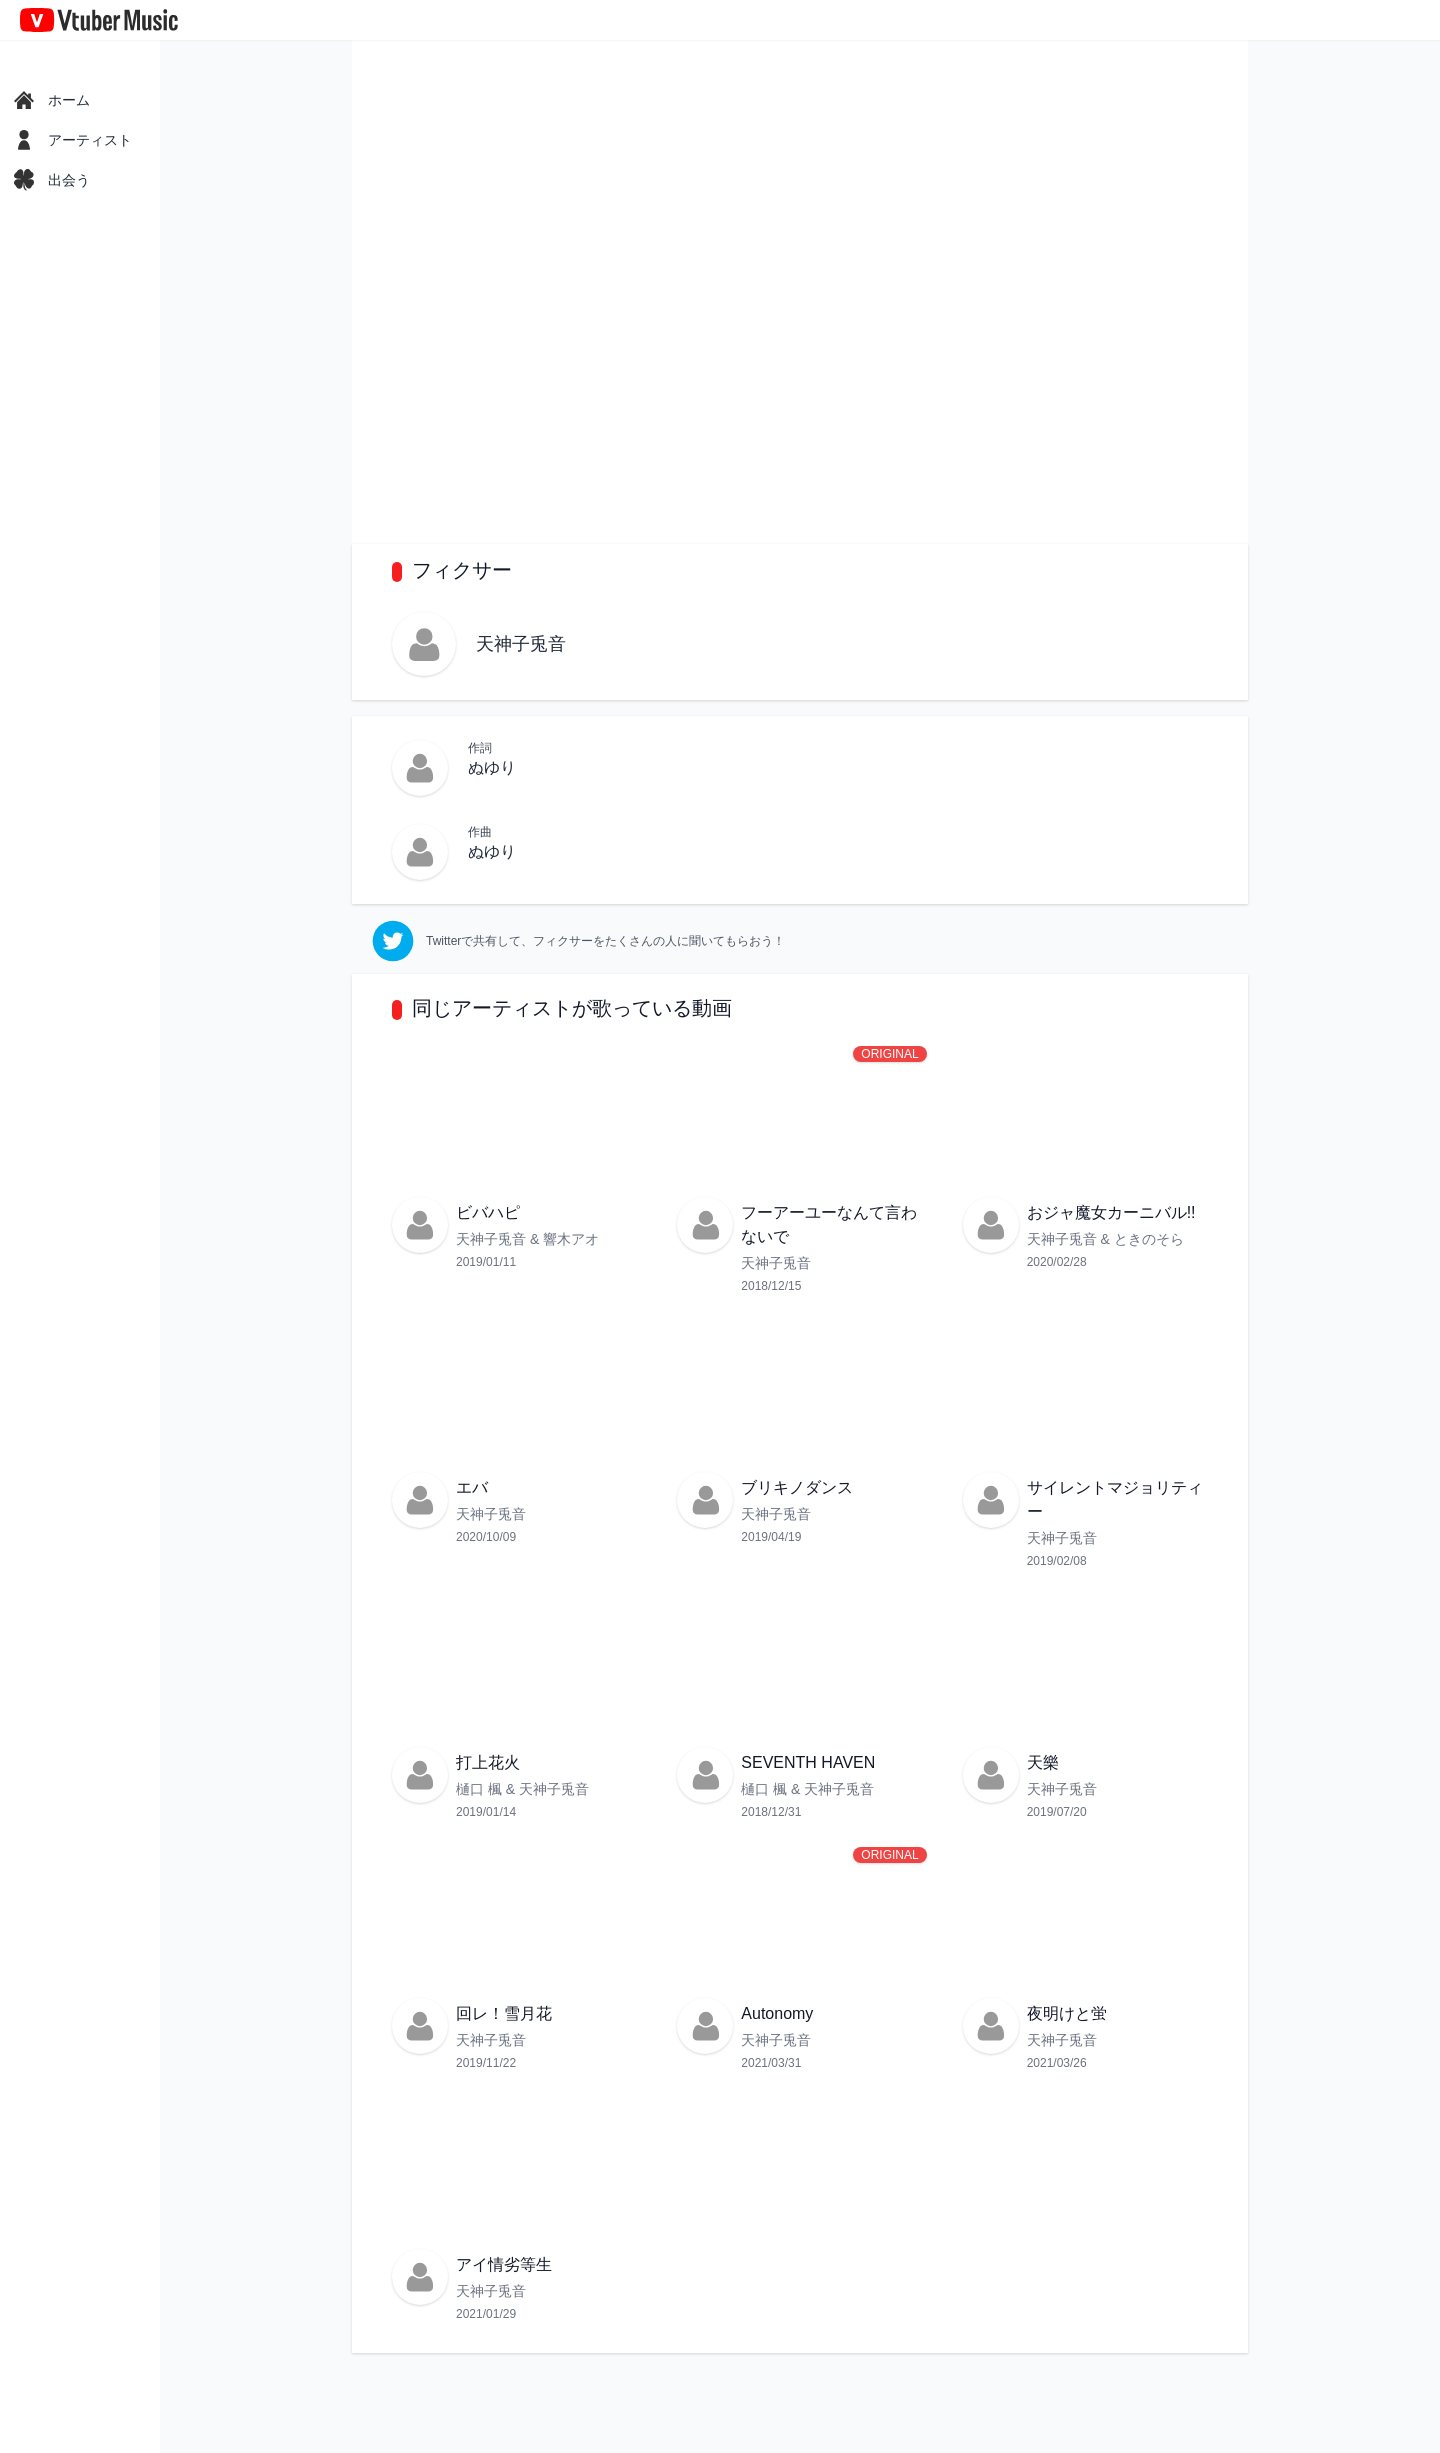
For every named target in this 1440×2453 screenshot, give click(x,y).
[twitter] (578, 941)
